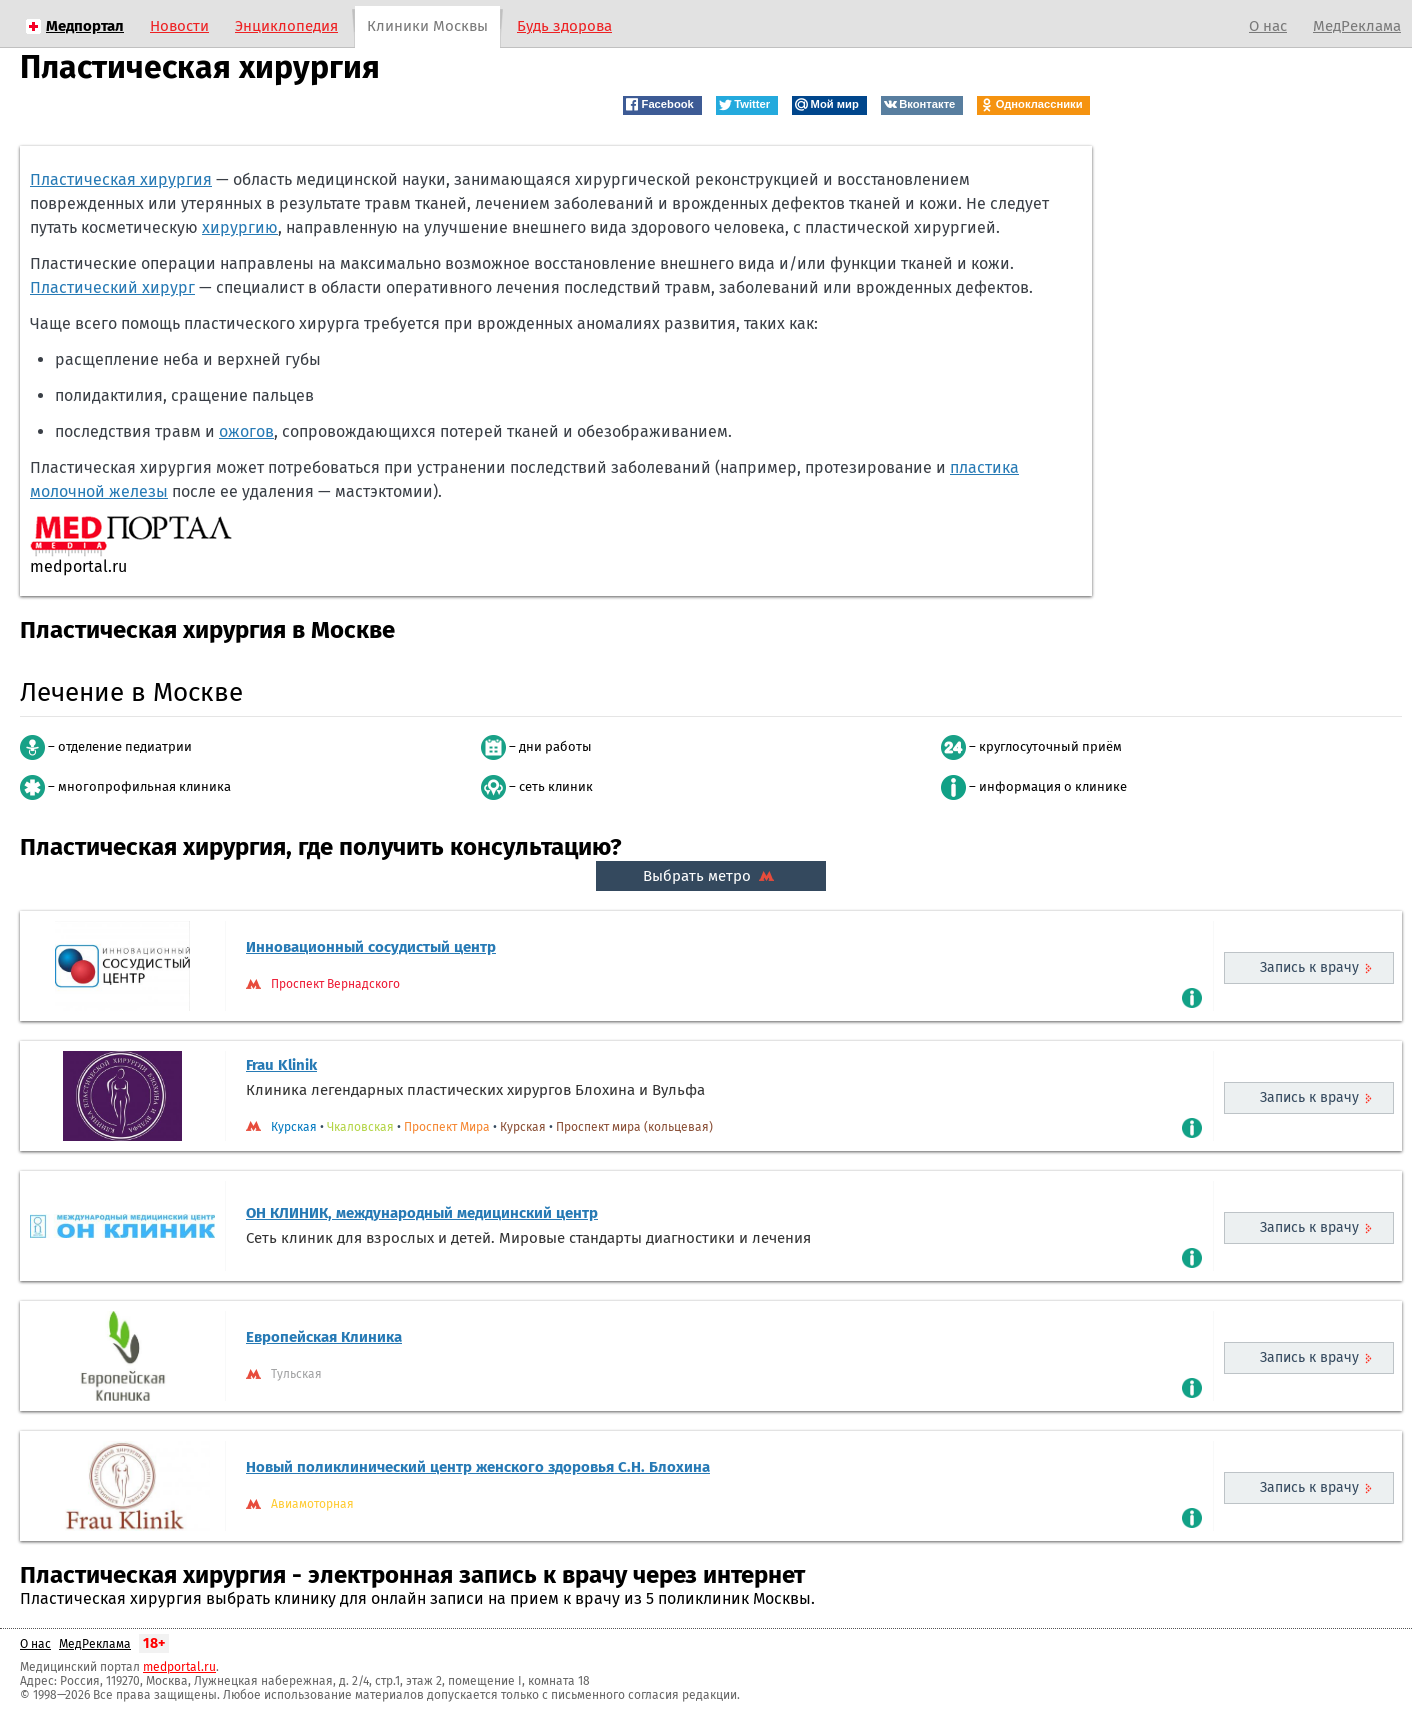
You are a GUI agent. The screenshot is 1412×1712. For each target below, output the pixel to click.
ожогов (246, 431)
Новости (179, 26)
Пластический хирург (112, 287)
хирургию (240, 227)
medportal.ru (179, 1667)
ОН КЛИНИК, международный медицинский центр (422, 1213)
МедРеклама (1357, 26)
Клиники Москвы (427, 26)
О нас (1268, 26)
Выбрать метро (711, 876)
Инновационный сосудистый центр (371, 947)
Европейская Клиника (324, 1337)
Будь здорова (564, 26)
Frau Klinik (281, 1065)
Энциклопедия (286, 26)
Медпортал (85, 26)
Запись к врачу (1309, 967)
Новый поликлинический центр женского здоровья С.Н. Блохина (478, 1467)
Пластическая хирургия (121, 179)
